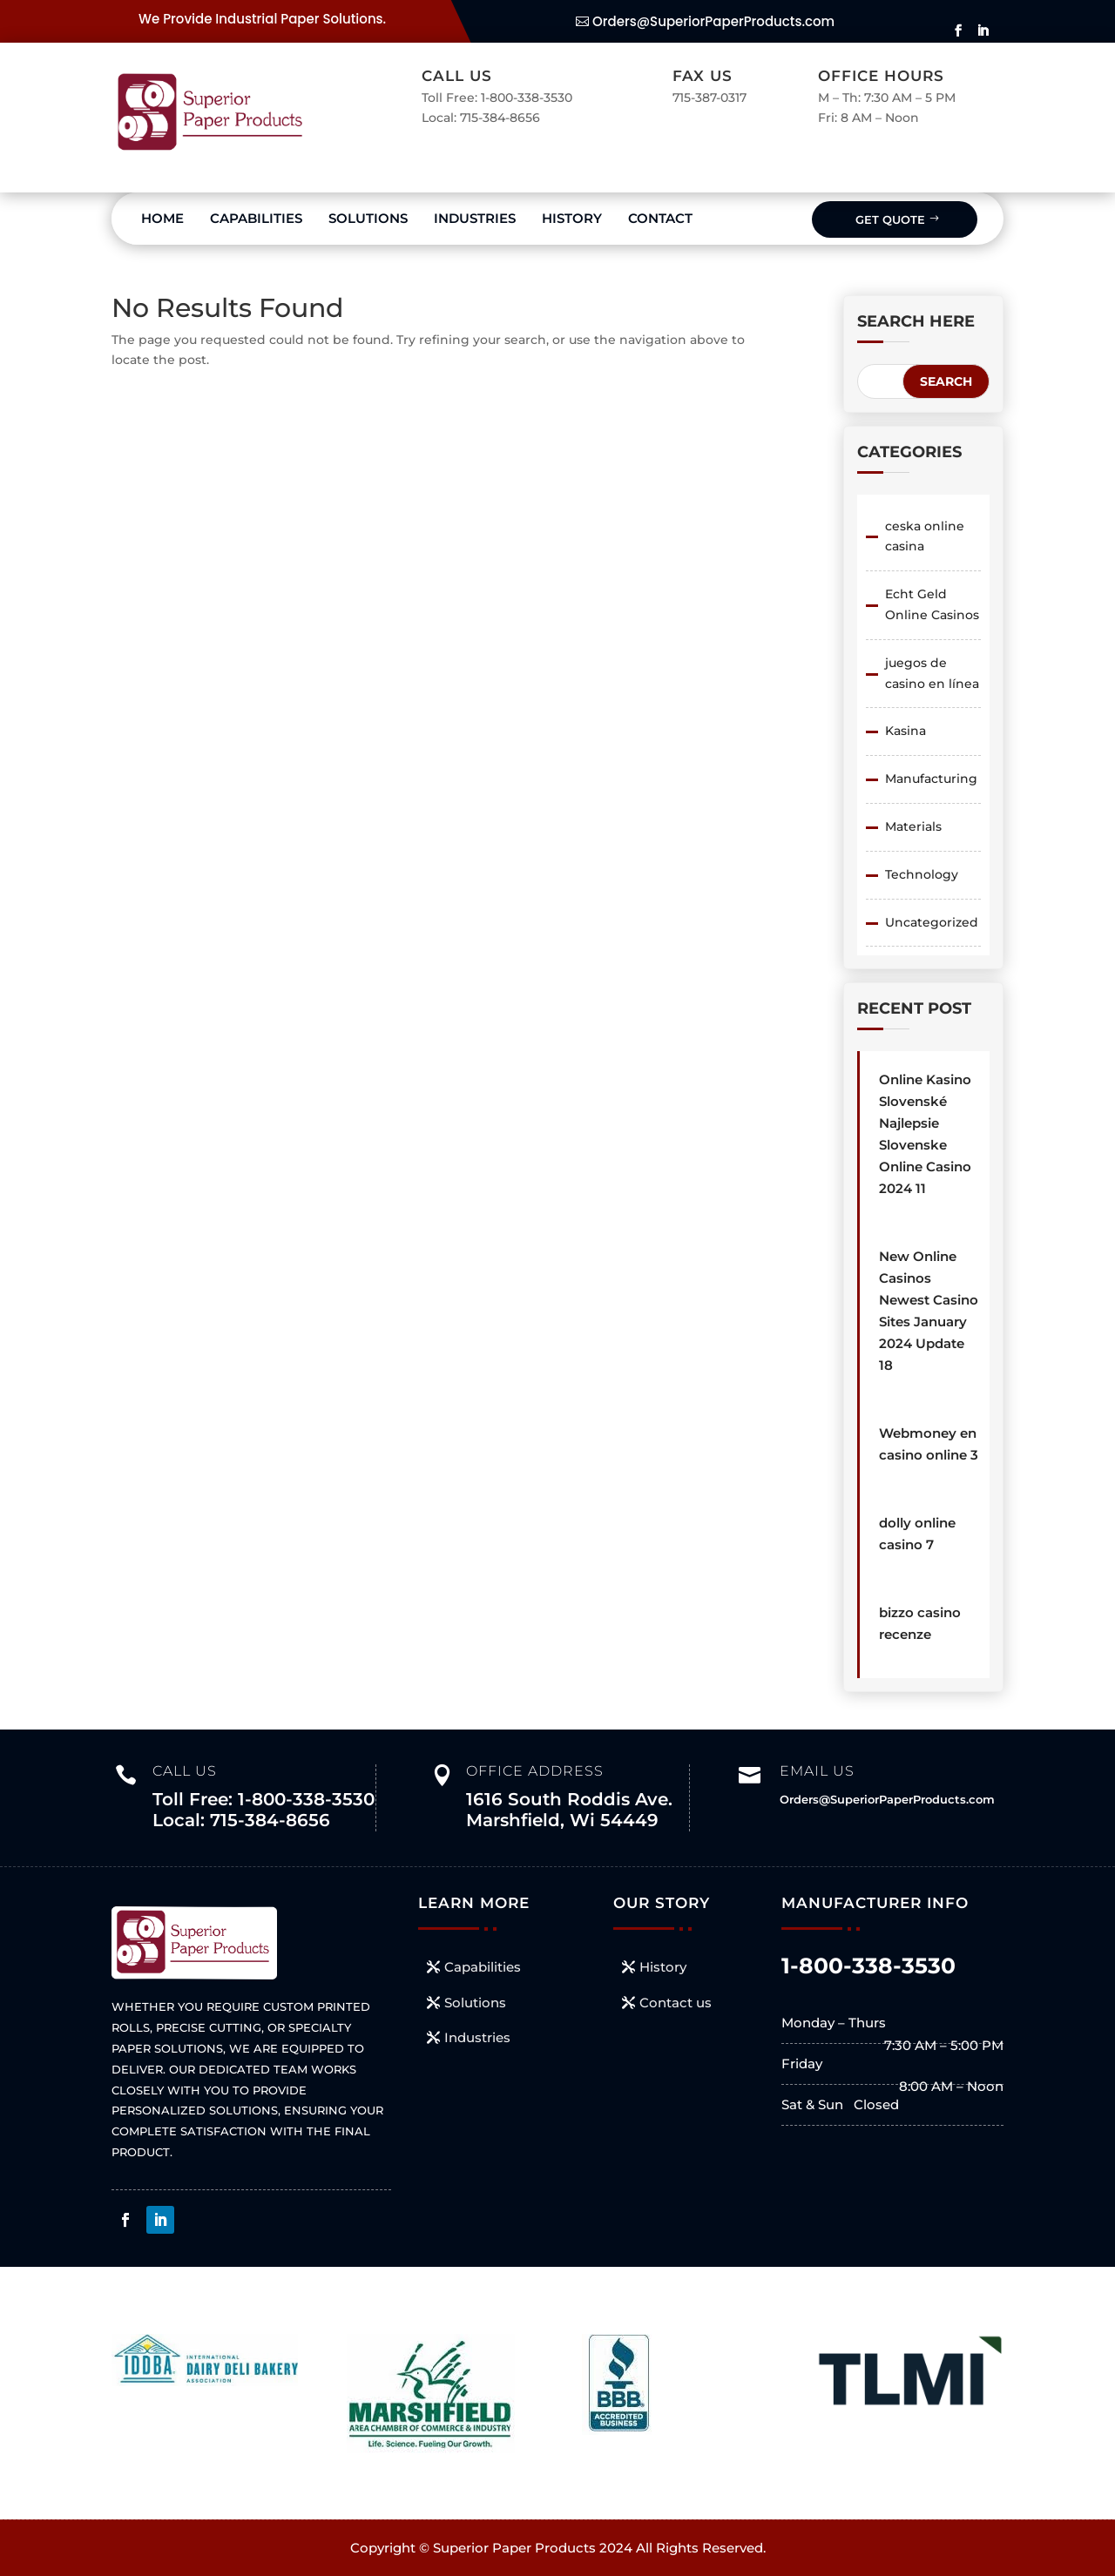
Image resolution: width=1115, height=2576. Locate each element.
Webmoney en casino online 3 (928, 1444)
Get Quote (890, 219)
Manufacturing (931, 778)
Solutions (368, 218)
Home (162, 218)
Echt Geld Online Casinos (932, 604)
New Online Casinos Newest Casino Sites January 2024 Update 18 (928, 1310)
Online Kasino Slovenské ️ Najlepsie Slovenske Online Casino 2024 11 (925, 1134)
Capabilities (256, 218)
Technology (921, 874)
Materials (913, 826)
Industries (475, 218)
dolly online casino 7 (917, 1533)
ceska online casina (924, 536)
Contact (660, 218)
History (572, 218)
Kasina (905, 730)
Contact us (675, 2002)
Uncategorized (931, 922)
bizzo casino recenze (920, 1623)
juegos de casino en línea (932, 673)
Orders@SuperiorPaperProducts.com (713, 21)
